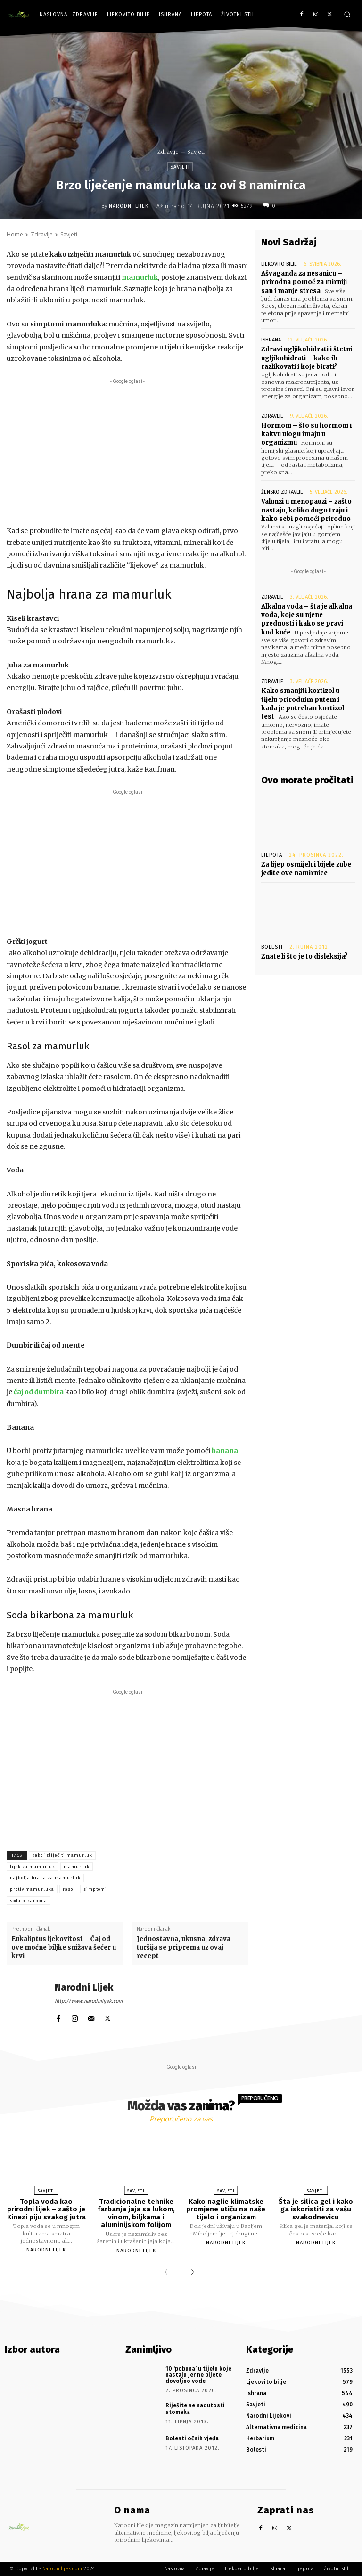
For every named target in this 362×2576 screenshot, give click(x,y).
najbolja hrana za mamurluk (45, 1878)
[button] (347, 14)
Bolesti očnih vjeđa (192, 2438)
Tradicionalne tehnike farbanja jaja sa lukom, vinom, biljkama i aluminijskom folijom (136, 2213)
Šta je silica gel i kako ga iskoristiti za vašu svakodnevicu (316, 2209)
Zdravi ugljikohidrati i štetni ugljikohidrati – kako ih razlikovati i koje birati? (306, 357)
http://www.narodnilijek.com (89, 2001)
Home (15, 234)
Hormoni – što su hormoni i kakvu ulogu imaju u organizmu (306, 433)
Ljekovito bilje (279, 264)
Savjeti (196, 151)
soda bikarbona (28, 1900)
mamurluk (77, 1866)
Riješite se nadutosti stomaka (195, 2408)
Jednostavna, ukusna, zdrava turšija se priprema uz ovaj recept (183, 1947)
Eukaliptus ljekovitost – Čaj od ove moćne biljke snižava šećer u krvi (63, 1947)
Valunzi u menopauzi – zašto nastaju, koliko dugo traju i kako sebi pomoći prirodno (306, 509)
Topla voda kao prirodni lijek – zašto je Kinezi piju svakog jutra (46, 2209)
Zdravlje (168, 151)
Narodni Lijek (128, 206)
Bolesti (272, 946)
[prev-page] (168, 2272)
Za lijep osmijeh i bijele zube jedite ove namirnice (306, 868)
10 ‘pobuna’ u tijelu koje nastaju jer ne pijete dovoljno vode (198, 2374)
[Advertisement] (127, 452)
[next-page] (190, 2272)
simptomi (95, 1889)
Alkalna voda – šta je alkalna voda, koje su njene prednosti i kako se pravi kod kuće (306, 619)
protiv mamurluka (32, 1889)
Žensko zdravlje (282, 491)
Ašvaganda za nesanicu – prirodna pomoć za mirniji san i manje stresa (304, 281)
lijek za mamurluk (32, 1866)
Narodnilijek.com (62, 2569)
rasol (69, 1889)
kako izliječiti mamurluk (62, 1855)
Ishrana (271, 339)
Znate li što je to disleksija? (304, 955)
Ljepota (271, 854)
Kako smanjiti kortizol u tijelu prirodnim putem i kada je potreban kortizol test (302, 703)
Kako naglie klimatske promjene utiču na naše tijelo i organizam (225, 2209)
